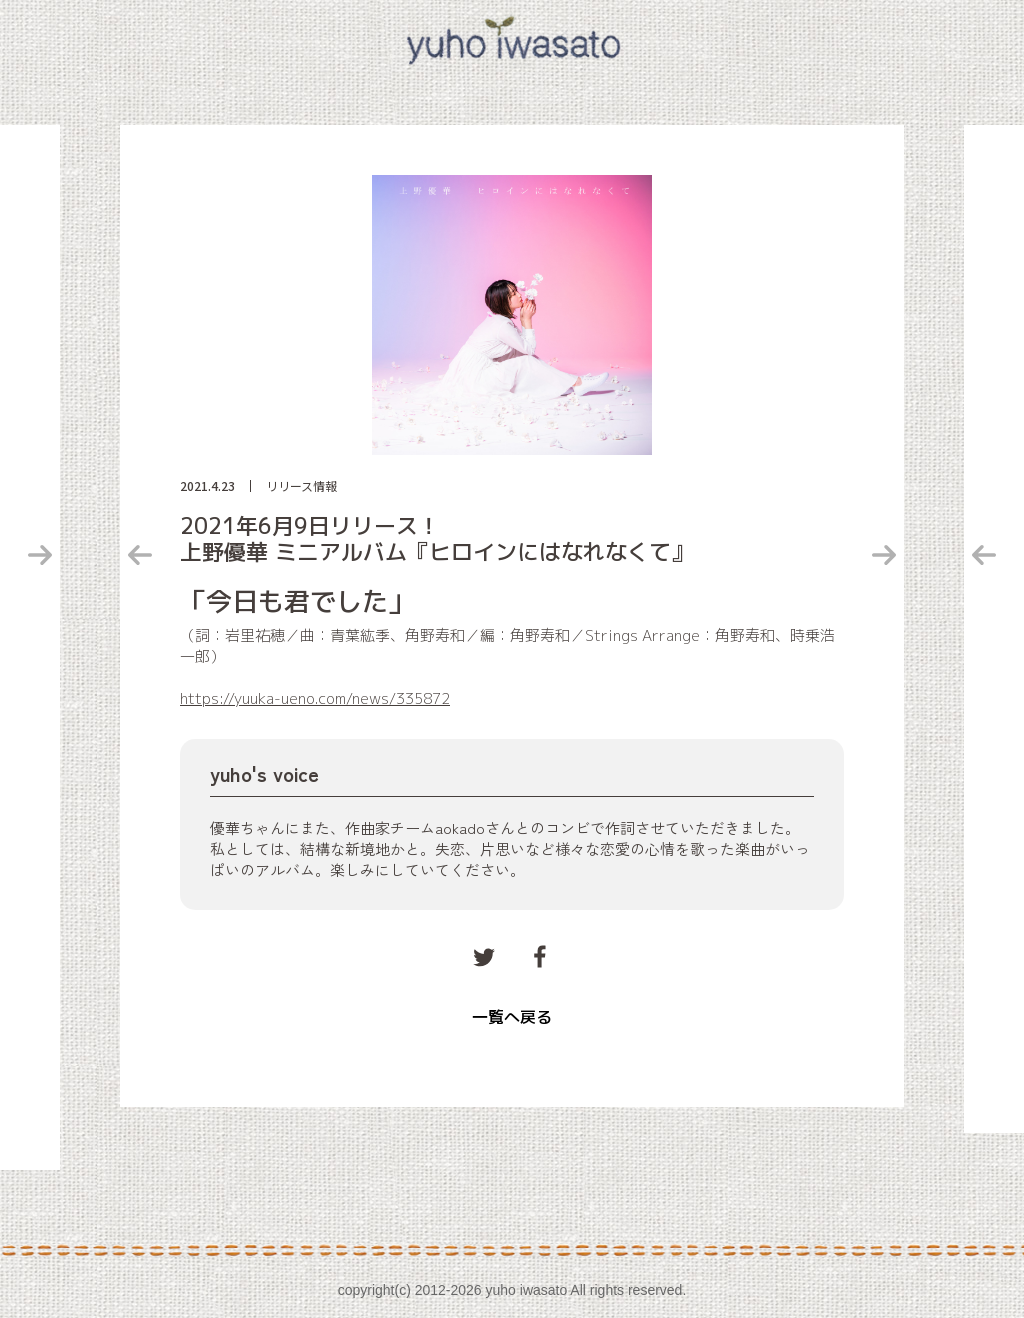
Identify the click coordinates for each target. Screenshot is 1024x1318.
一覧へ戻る (512, 1017)
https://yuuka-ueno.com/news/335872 (315, 698)
